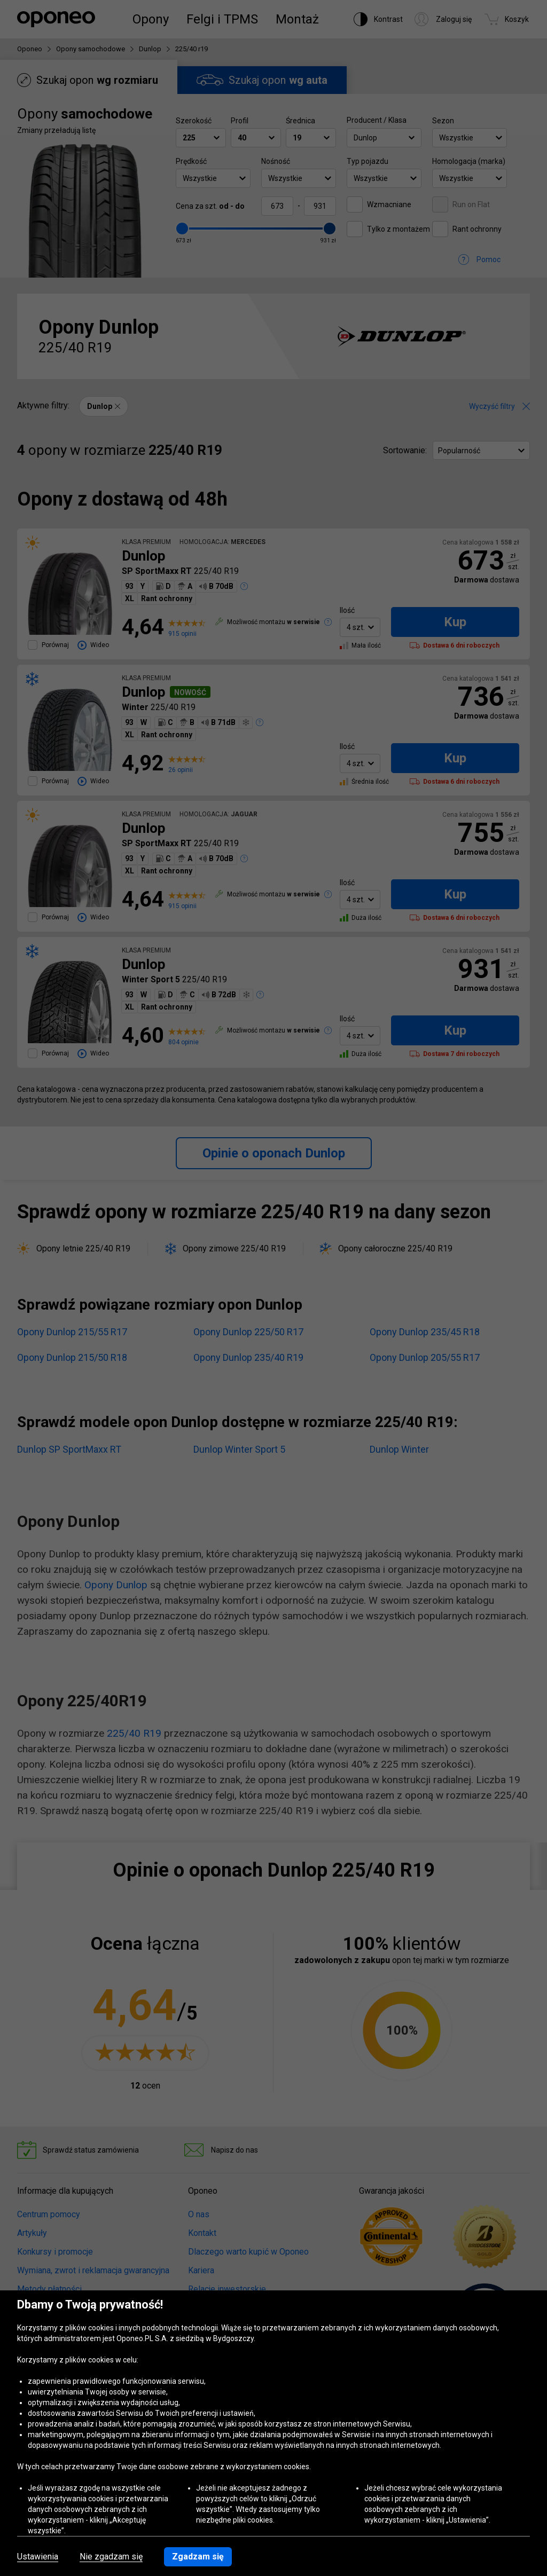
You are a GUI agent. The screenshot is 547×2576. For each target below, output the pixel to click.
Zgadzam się (198, 2556)
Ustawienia (37, 2557)
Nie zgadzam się (111, 2557)
